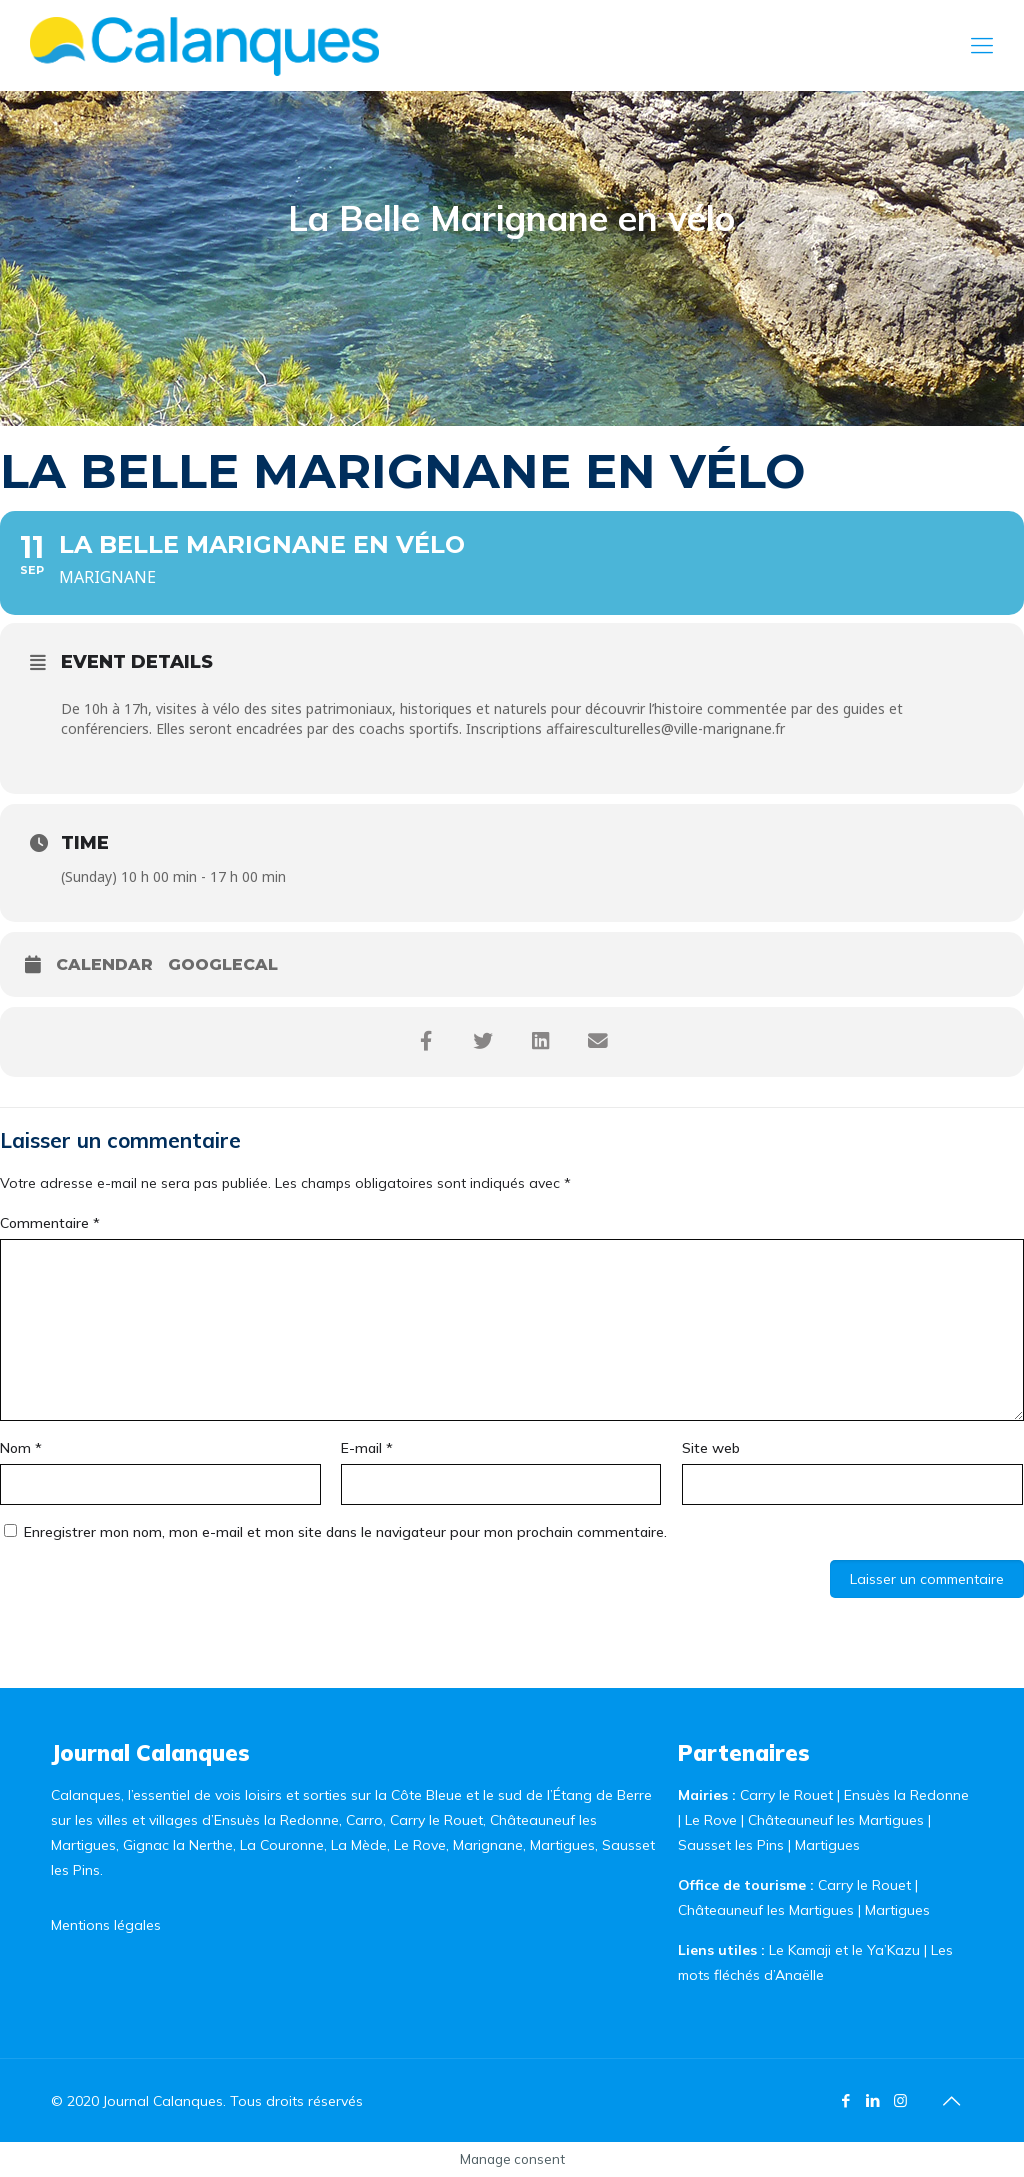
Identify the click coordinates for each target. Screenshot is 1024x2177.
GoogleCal (223, 964)
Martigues (827, 1845)
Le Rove (711, 1820)
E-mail (367, 1448)
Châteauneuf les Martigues (836, 1820)
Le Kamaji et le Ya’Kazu (844, 1950)
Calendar (104, 964)
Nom (21, 1448)
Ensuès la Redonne (906, 1795)
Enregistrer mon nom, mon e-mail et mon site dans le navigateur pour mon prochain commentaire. (345, 1532)
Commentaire (50, 1223)
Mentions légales (106, 1925)
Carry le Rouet (786, 1795)
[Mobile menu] (982, 45)
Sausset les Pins (731, 1845)
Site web (711, 1448)
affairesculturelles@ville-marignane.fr (665, 728)
